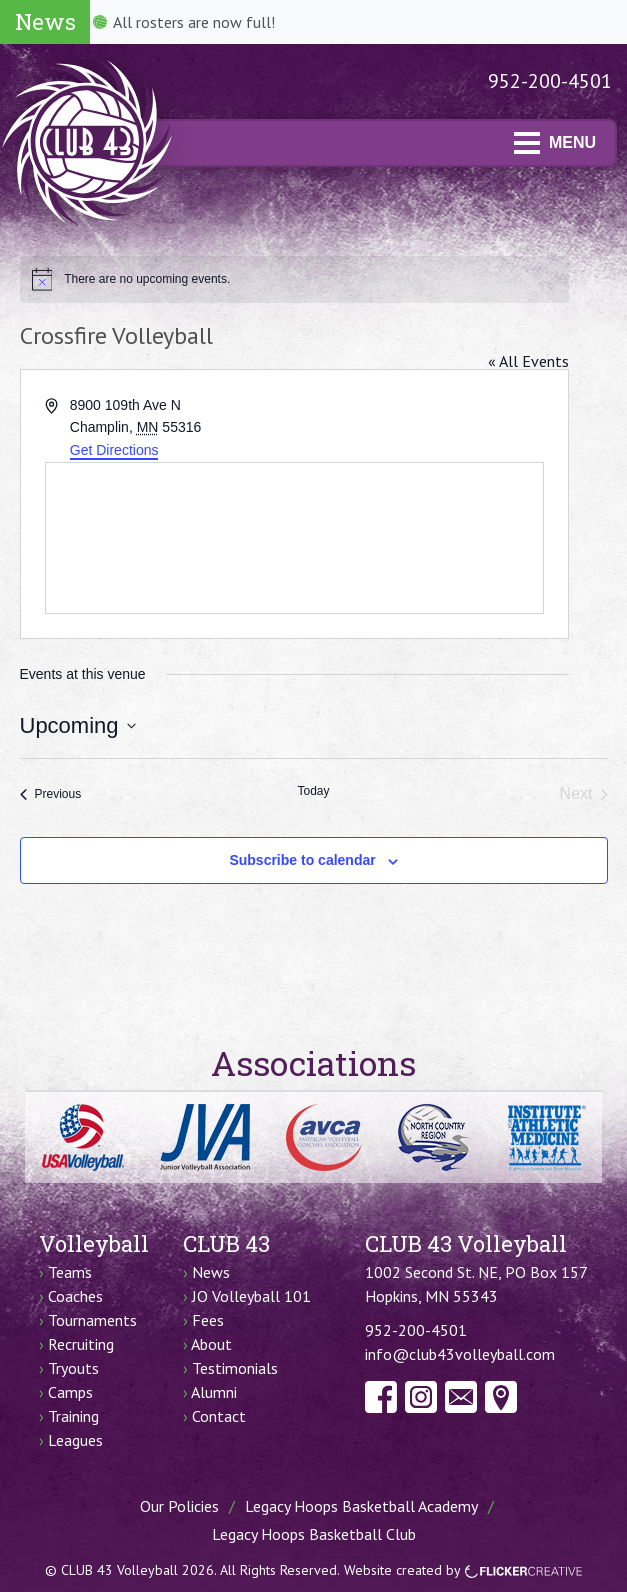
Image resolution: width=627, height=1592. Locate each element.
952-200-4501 (550, 81)
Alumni (214, 1392)
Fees (208, 1320)
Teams (70, 1272)
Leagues (75, 1440)
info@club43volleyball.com (460, 1354)
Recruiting (81, 1344)
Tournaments (92, 1320)
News (211, 1272)
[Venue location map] (294, 538)
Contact (219, 1416)
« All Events (528, 361)
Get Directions (114, 450)
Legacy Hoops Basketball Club (314, 1534)
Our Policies (179, 1506)
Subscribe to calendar (302, 860)
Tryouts (73, 1368)
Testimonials (235, 1368)
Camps (70, 1392)
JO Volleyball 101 (251, 1296)
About (211, 1344)
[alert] (294, 279)
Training (73, 1416)
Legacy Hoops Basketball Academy (361, 1506)
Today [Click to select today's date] (313, 791)
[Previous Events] (51, 794)
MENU (555, 142)
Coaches (75, 1296)
